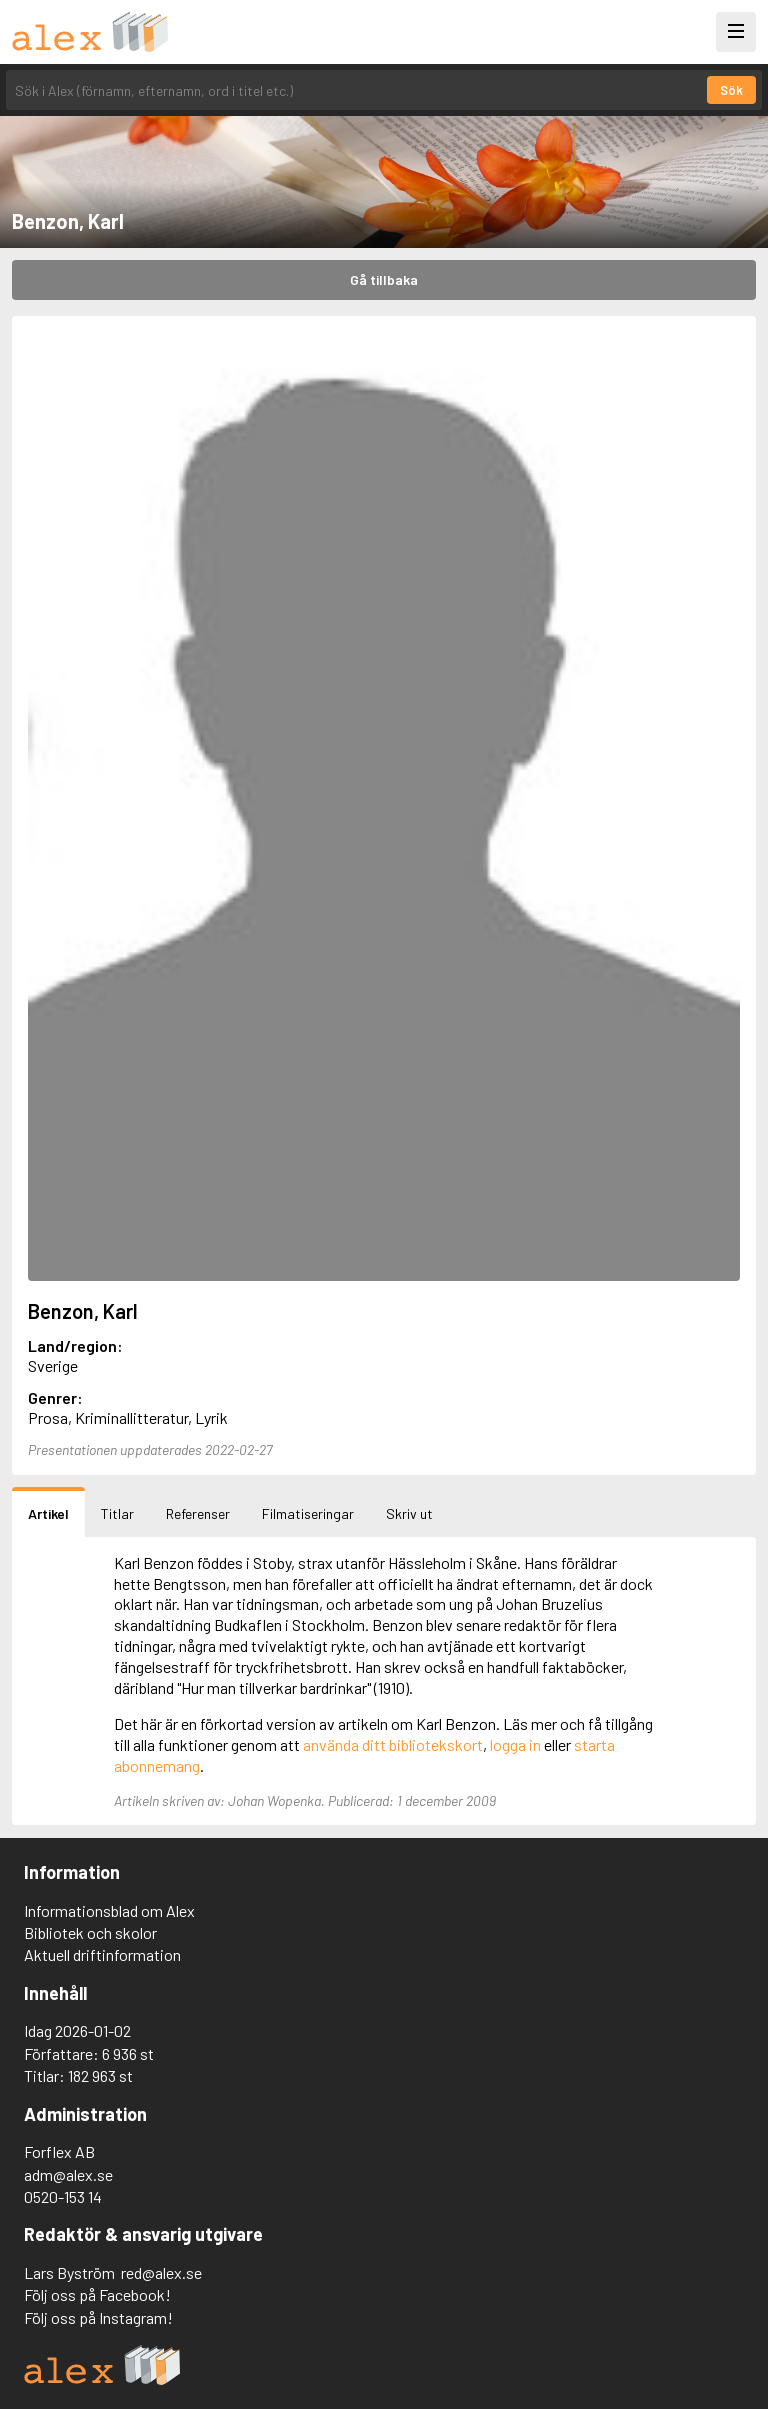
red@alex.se (161, 2272)
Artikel (48, 1513)
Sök (731, 90)
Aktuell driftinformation (102, 1954)
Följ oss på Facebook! (97, 2294)
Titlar (117, 1513)
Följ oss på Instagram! (98, 2317)
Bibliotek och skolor (90, 1932)
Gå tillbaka (384, 279)
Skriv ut (409, 1513)
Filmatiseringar (308, 1513)
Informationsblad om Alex (109, 1910)
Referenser (198, 1513)
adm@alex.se (68, 2174)
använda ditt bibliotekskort (393, 1744)
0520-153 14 (63, 2196)
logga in (515, 1744)
